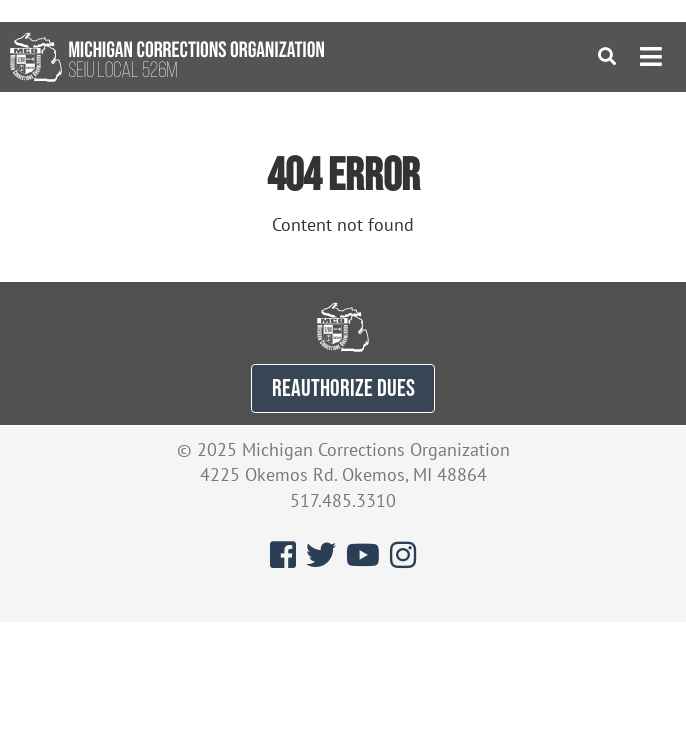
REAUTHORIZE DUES (343, 387)
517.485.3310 (343, 500)
